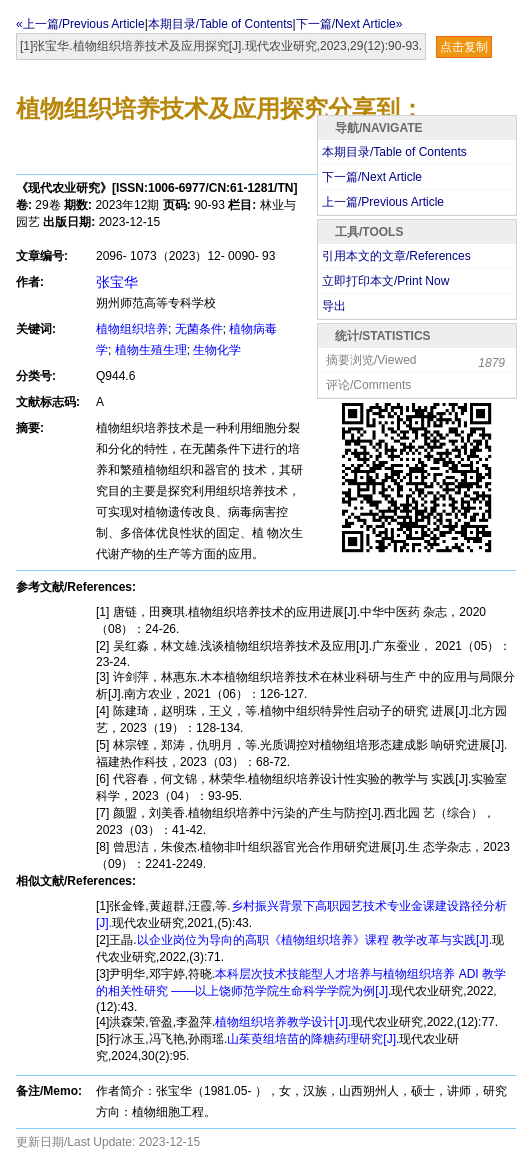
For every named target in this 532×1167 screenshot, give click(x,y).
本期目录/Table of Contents (220, 24)
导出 (334, 306)
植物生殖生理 (151, 350)
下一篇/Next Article (372, 177)
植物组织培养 (132, 329)
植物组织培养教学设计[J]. (283, 1022)
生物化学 (217, 350)
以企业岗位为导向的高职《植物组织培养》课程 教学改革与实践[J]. (314, 940)
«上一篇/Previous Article (80, 24)
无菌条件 (199, 329)
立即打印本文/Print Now (385, 281)
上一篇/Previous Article (383, 202)
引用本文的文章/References (396, 256)
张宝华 (117, 282)
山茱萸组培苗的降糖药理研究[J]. (313, 1039)
